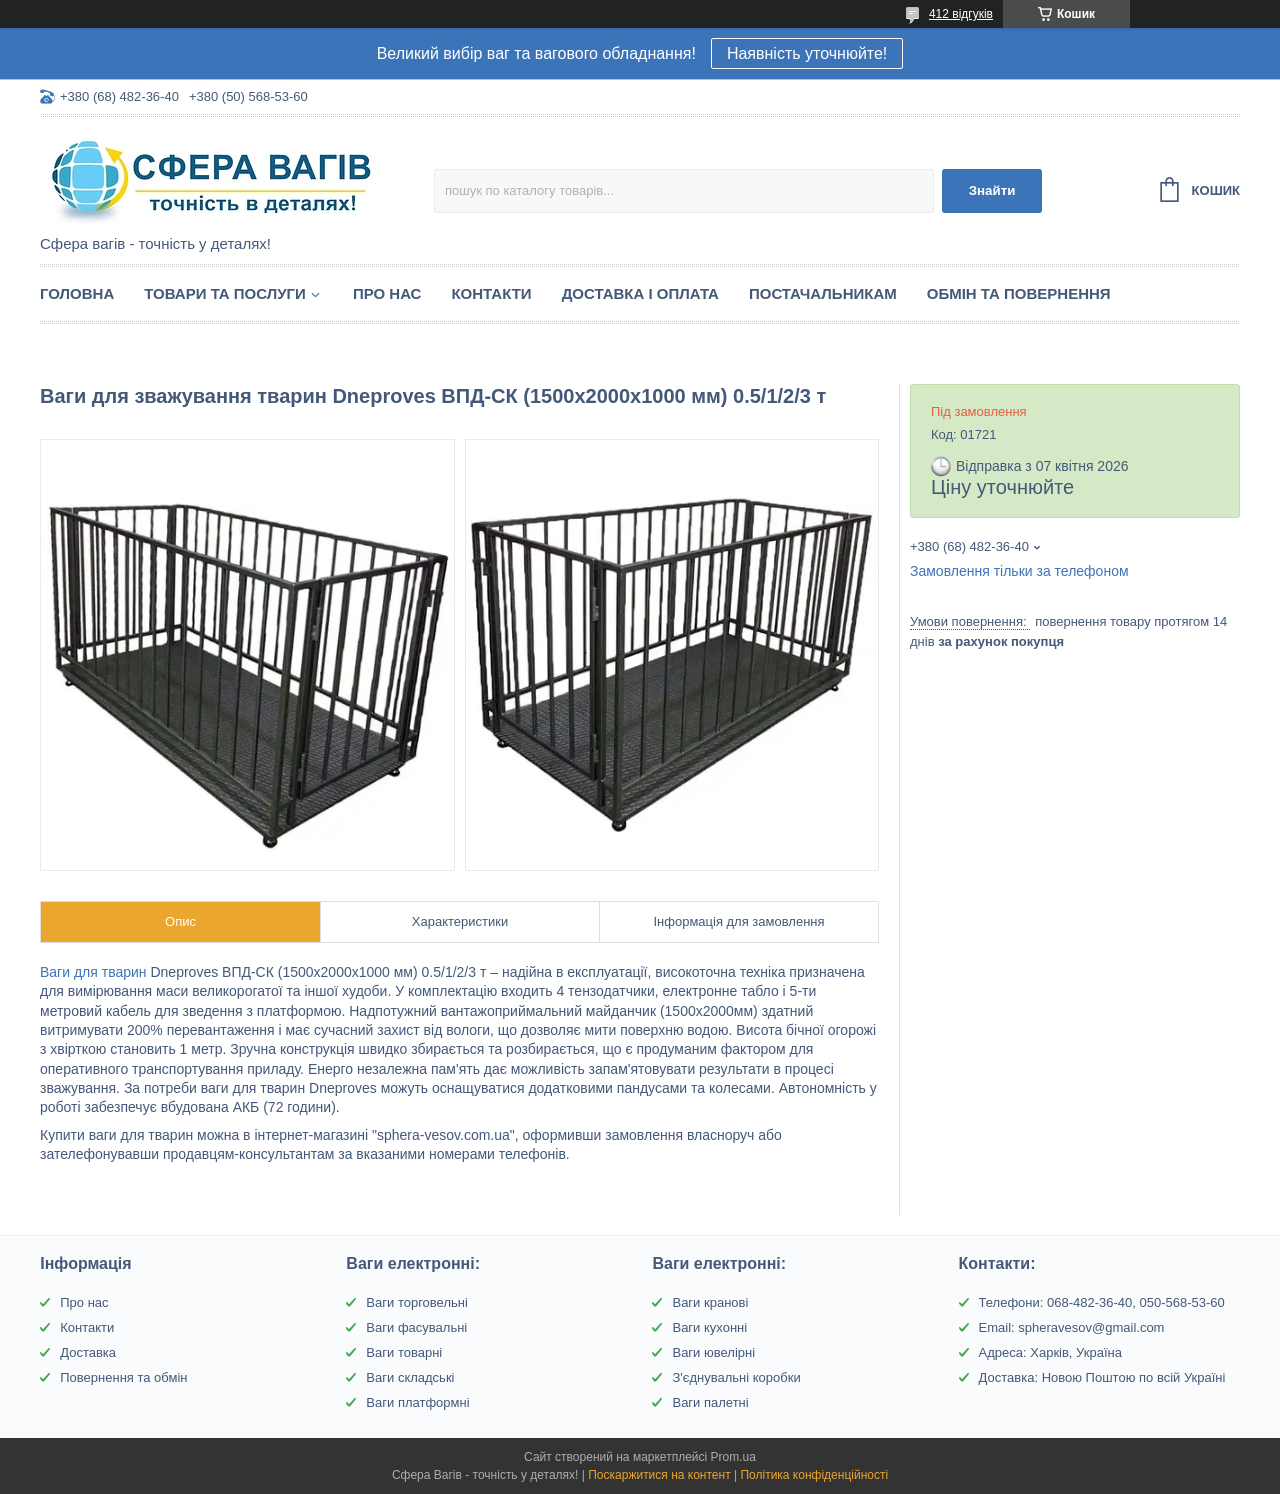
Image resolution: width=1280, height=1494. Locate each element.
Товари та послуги (225, 293)
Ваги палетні (710, 1402)
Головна (77, 293)
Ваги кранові (710, 1302)
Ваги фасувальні (416, 1327)
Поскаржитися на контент (659, 1475)
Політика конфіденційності (814, 1475)
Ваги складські (410, 1377)
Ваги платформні (417, 1402)
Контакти (491, 293)
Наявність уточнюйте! (807, 53)
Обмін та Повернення (1019, 293)
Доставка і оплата (640, 293)
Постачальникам (823, 293)
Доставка (88, 1352)
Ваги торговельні (416, 1302)
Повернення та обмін (123, 1377)
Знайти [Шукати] (992, 190)
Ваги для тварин (93, 972)
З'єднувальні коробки (736, 1377)
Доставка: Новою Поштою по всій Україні (1102, 1377)
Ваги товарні (404, 1352)
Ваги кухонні (709, 1327)
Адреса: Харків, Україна (1050, 1352)
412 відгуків (961, 14)
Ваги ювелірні (713, 1352)
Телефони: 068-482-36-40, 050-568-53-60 (1102, 1302)
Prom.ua (733, 1457)
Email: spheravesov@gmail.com (1072, 1327)
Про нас (387, 293)
